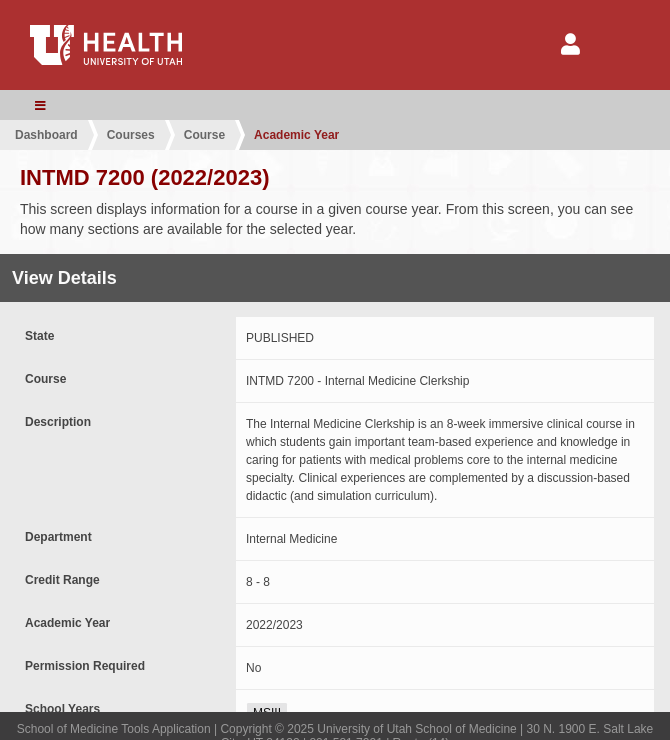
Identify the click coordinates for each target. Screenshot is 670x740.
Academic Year (296, 135)
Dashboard (46, 135)
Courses (131, 135)
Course (204, 135)
